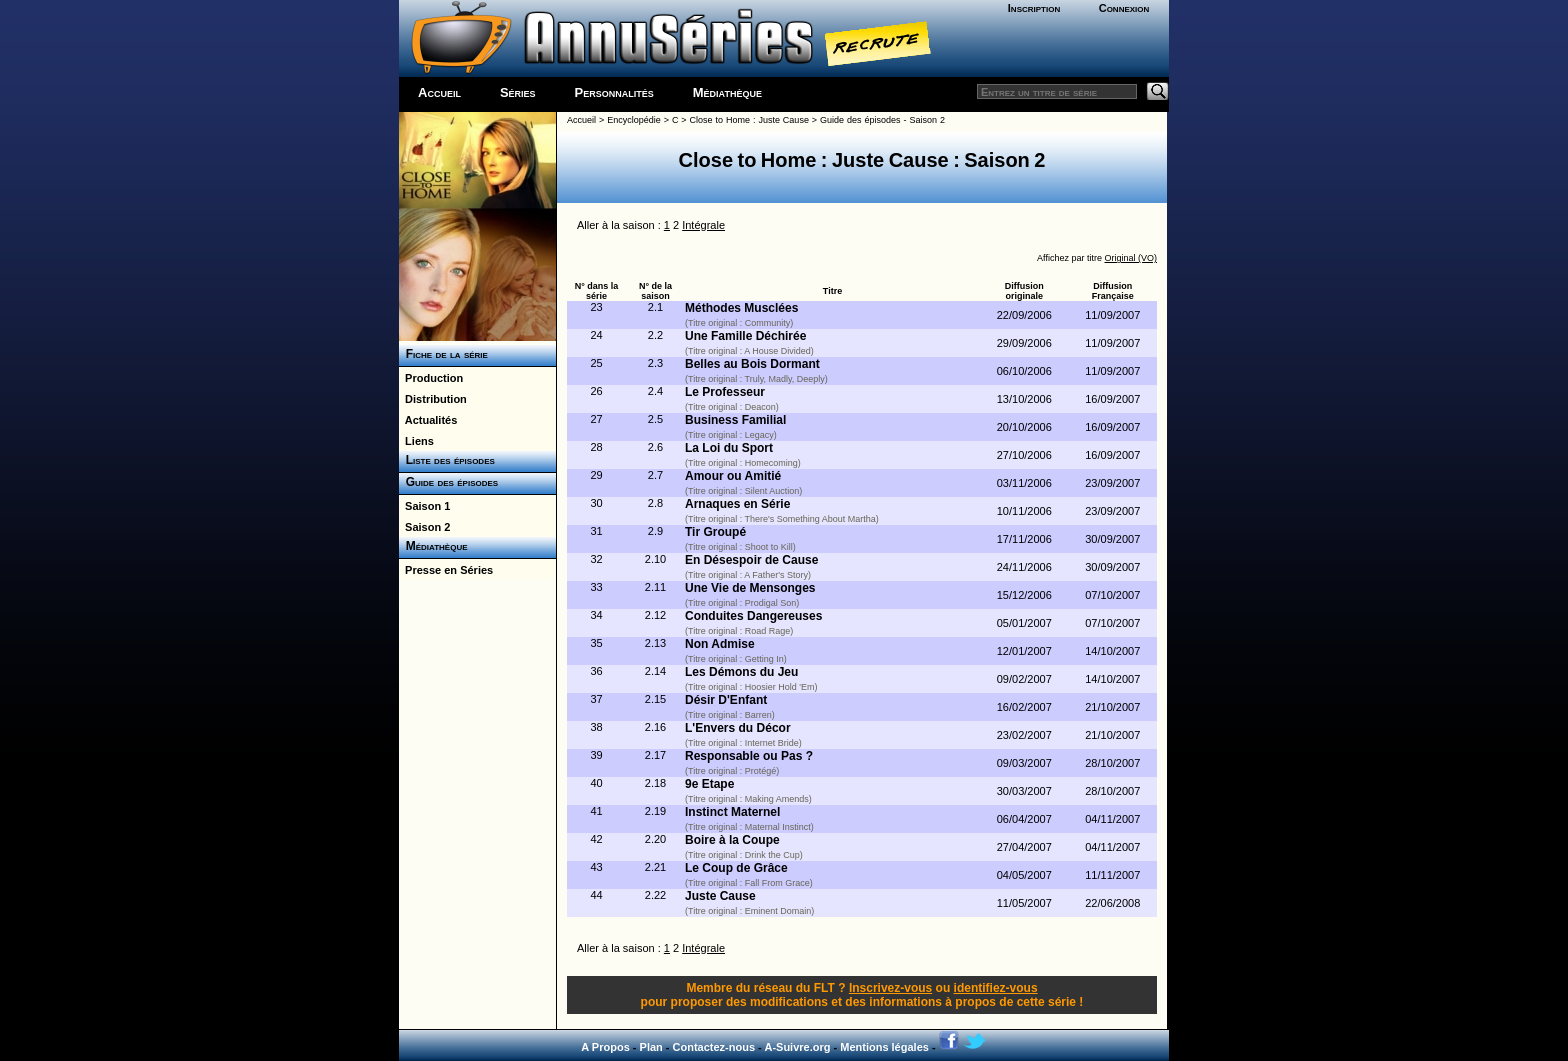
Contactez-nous (714, 1047)
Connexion (1124, 8)
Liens (416, 441)
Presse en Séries (446, 570)
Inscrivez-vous (890, 988)
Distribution (433, 399)
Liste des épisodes (447, 460)
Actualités (428, 420)
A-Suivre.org (797, 1047)
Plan (651, 1047)
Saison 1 (424, 506)
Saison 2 (424, 527)
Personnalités (614, 92)
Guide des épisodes (448, 482)
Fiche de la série (443, 354)
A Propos (605, 1047)
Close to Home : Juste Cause (749, 120)
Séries (518, 92)
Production (431, 378)
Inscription (1034, 8)
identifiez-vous (996, 988)
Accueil (439, 92)
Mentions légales (884, 1047)
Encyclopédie (634, 120)
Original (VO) (1130, 258)
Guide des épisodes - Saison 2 (882, 120)
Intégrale (703, 225)
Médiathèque (727, 92)
